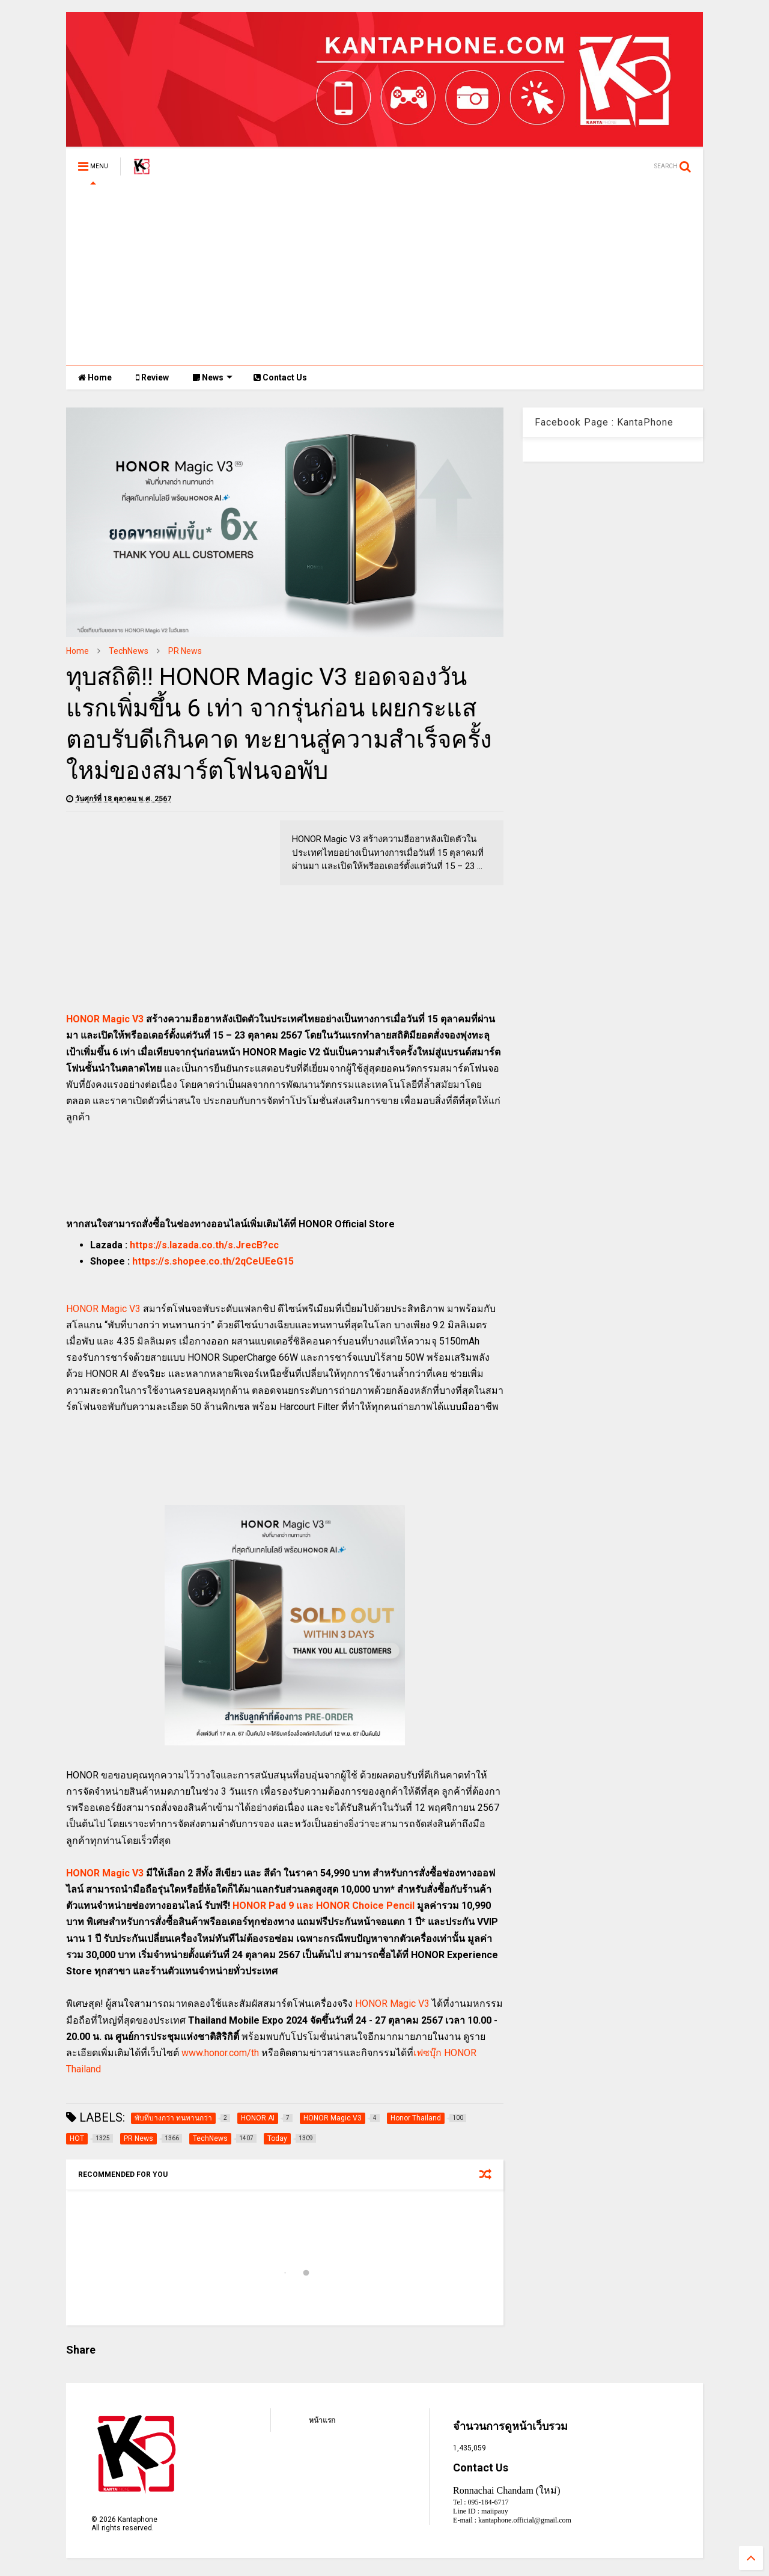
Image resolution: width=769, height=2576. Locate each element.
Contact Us (280, 377)
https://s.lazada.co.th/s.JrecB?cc (204, 1245)
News (213, 377)
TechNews (128, 651)
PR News (185, 651)
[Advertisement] (384, 275)
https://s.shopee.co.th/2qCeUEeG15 (213, 1261)
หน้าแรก (322, 2420)
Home (95, 377)
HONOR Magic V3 (105, 1019)
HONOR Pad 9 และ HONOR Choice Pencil (324, 1905)
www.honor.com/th (220, 2053)
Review (152, 377)
